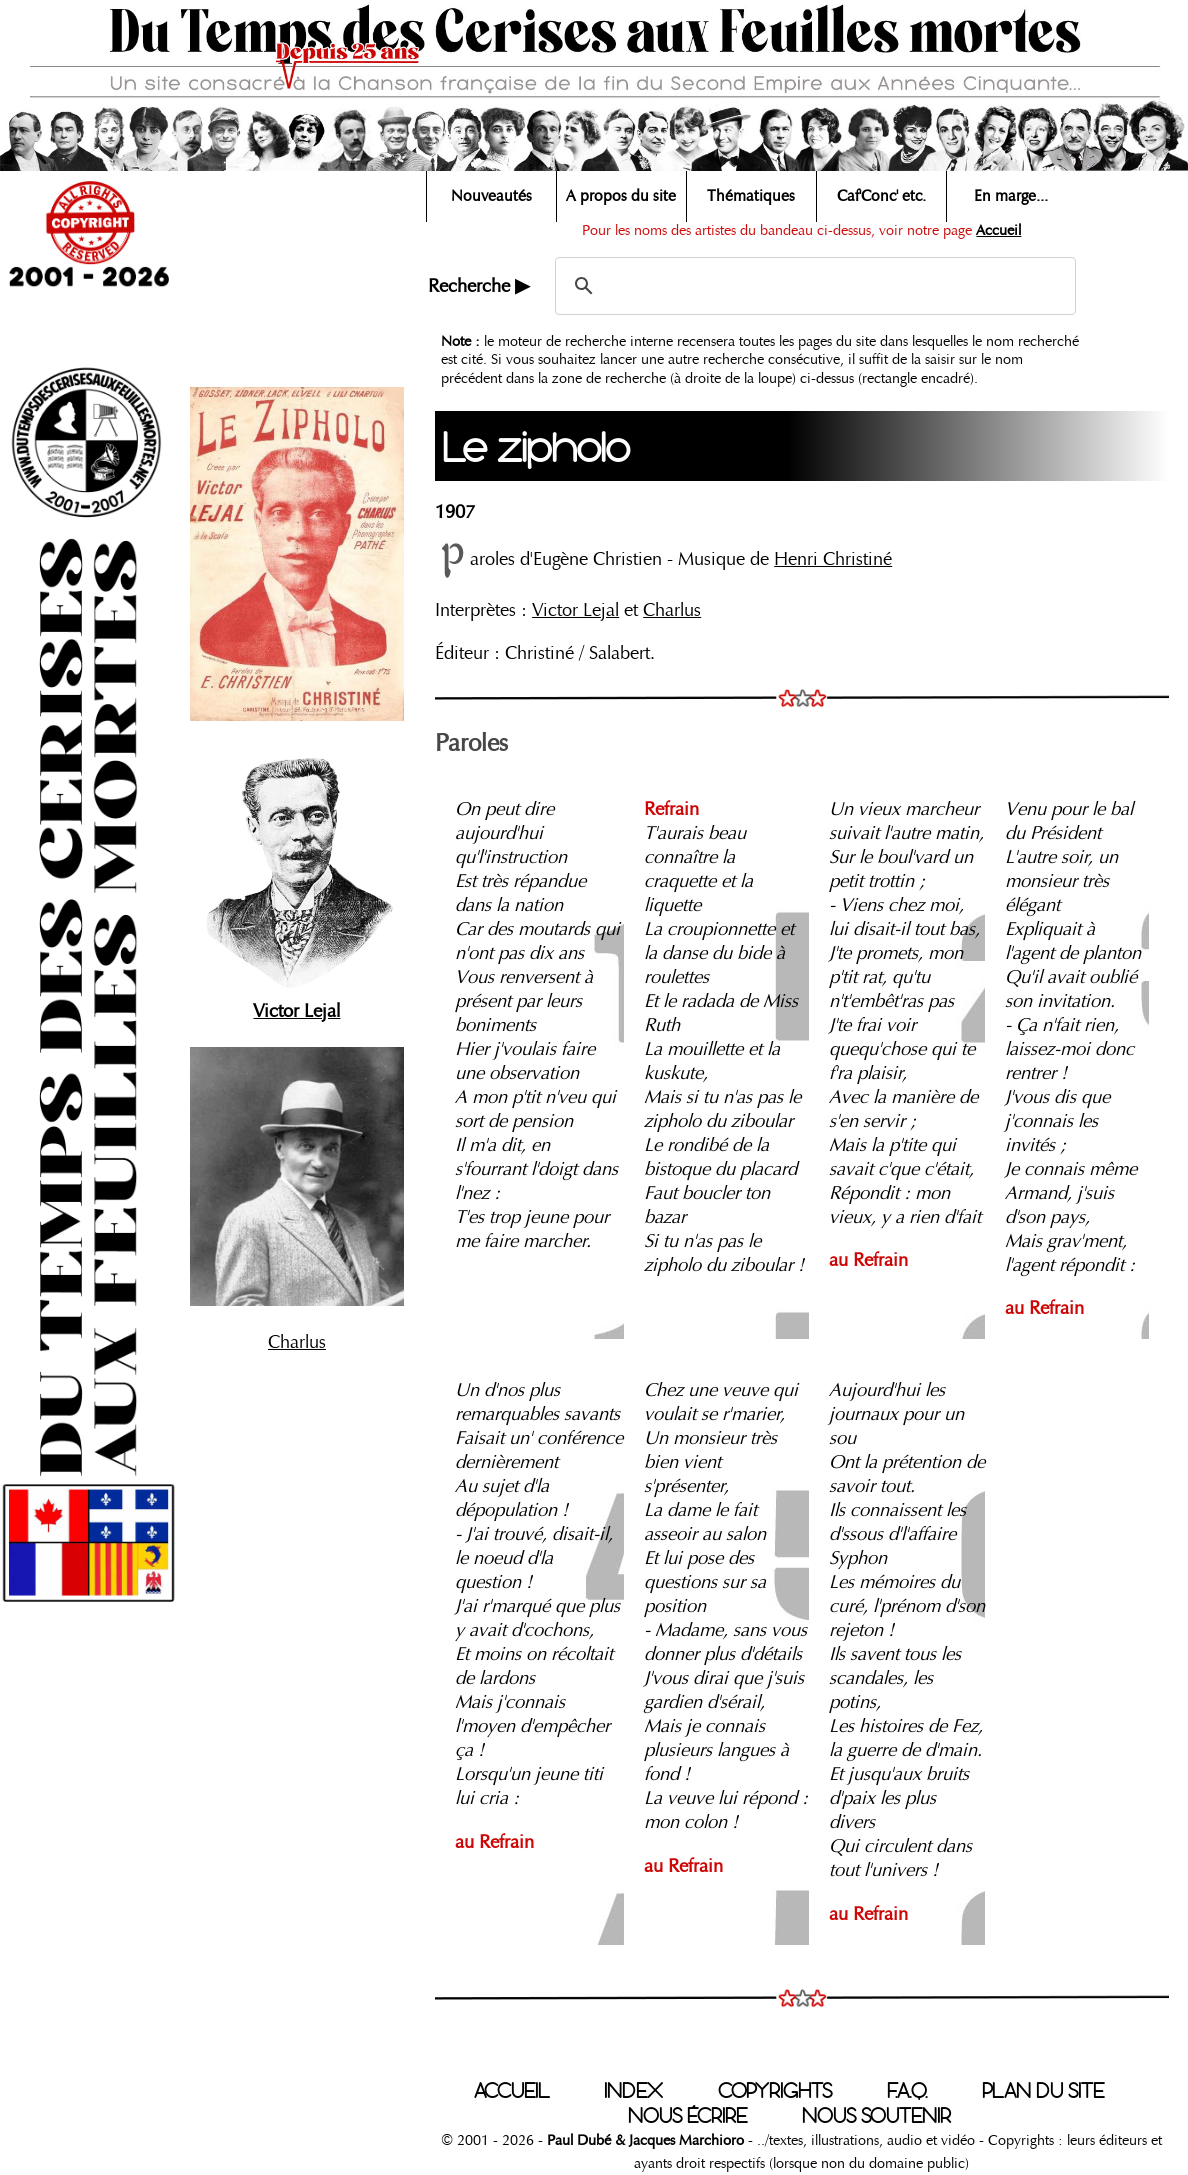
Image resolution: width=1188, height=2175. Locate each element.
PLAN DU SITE (1043, 2091)
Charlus (297, 1342)
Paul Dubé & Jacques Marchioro (645, 2140)
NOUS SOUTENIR (876, 2116)
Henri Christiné (833, 559)
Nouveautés (491, 196)
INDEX (633, 2091)
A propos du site (621, 196)
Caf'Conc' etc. (881, 196)
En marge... (1011, 196)
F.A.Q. (907, 2091)
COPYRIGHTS (775, 2091)
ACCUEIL (511, 2091)
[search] (813, 286)
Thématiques (751, 196)
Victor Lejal (575, 610)
